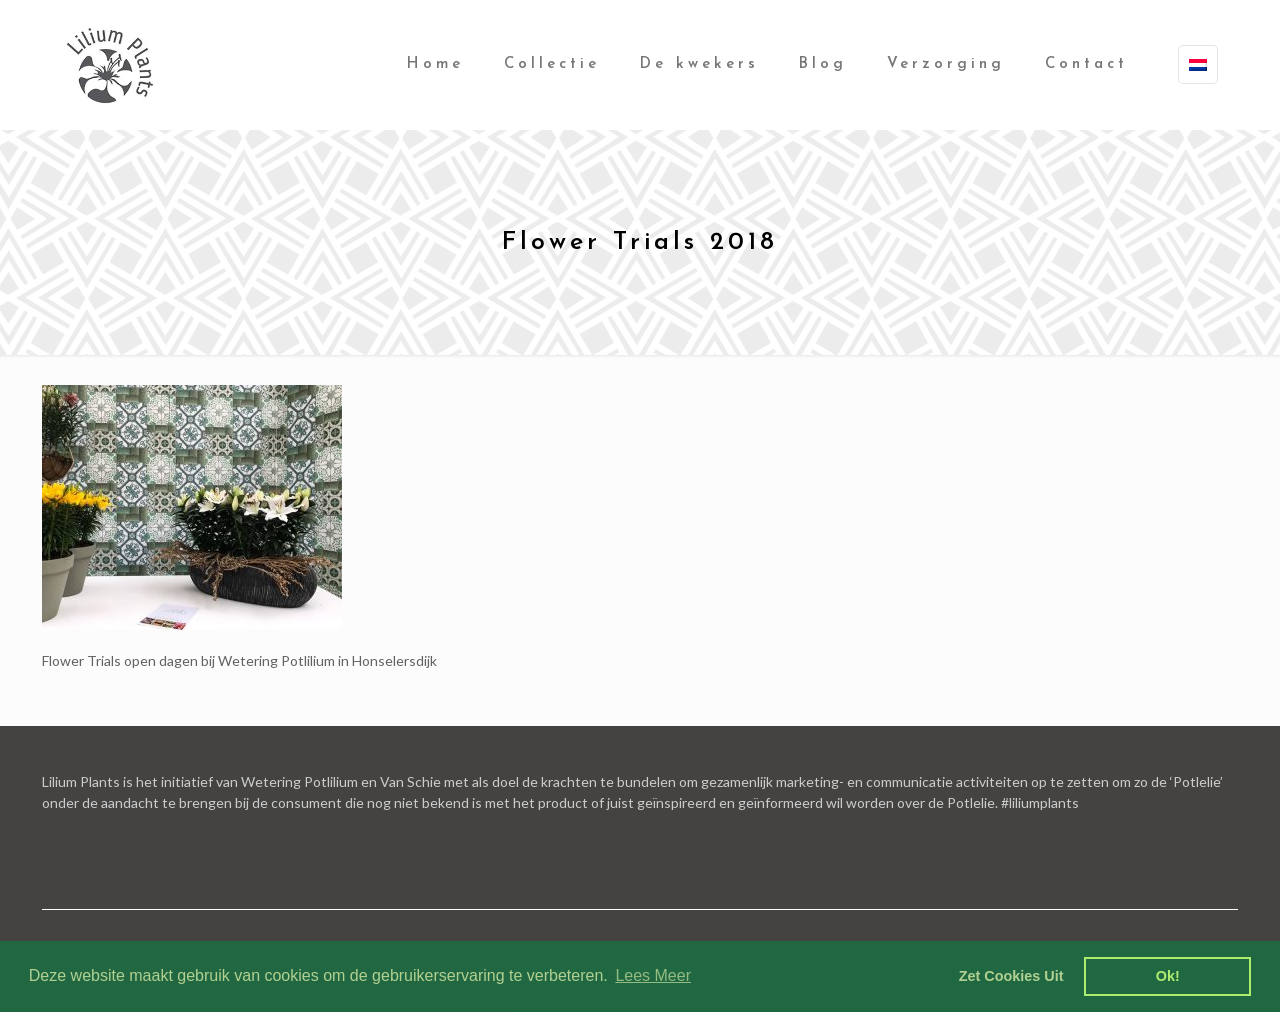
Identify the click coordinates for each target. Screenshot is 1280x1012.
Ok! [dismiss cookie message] (1168, 976)
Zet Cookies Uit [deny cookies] (1011, 976)
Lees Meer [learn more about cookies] (653, 975)
